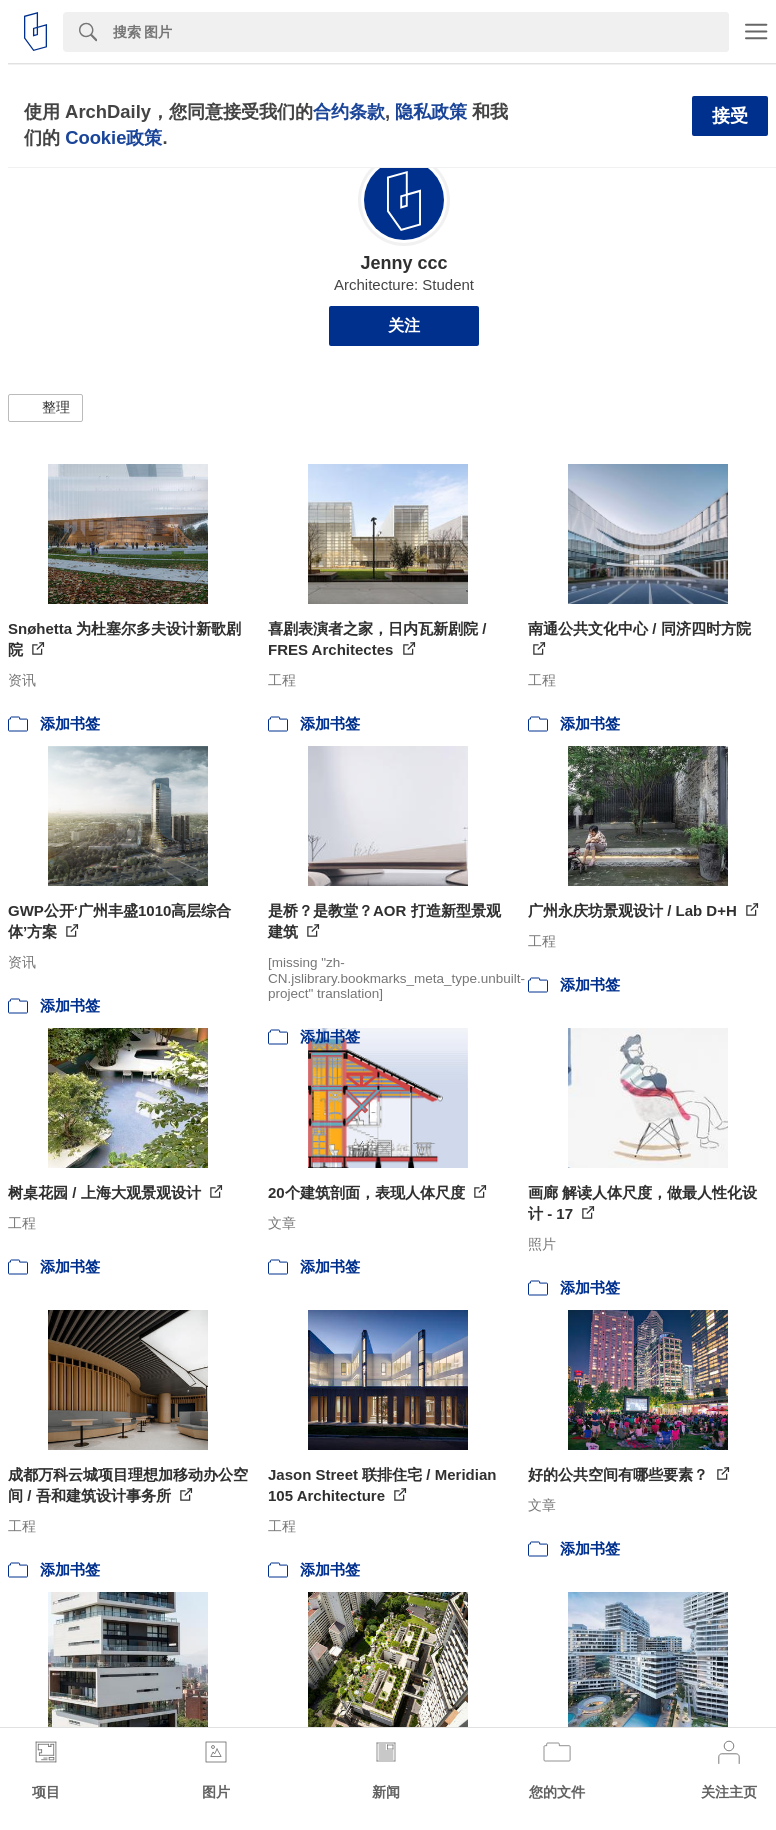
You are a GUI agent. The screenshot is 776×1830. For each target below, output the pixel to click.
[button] (45, 408)
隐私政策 (431, 111)
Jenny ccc (403, 263)
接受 (730, 116)
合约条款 (349, 111)
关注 (404, 325)
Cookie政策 (113, 137)
